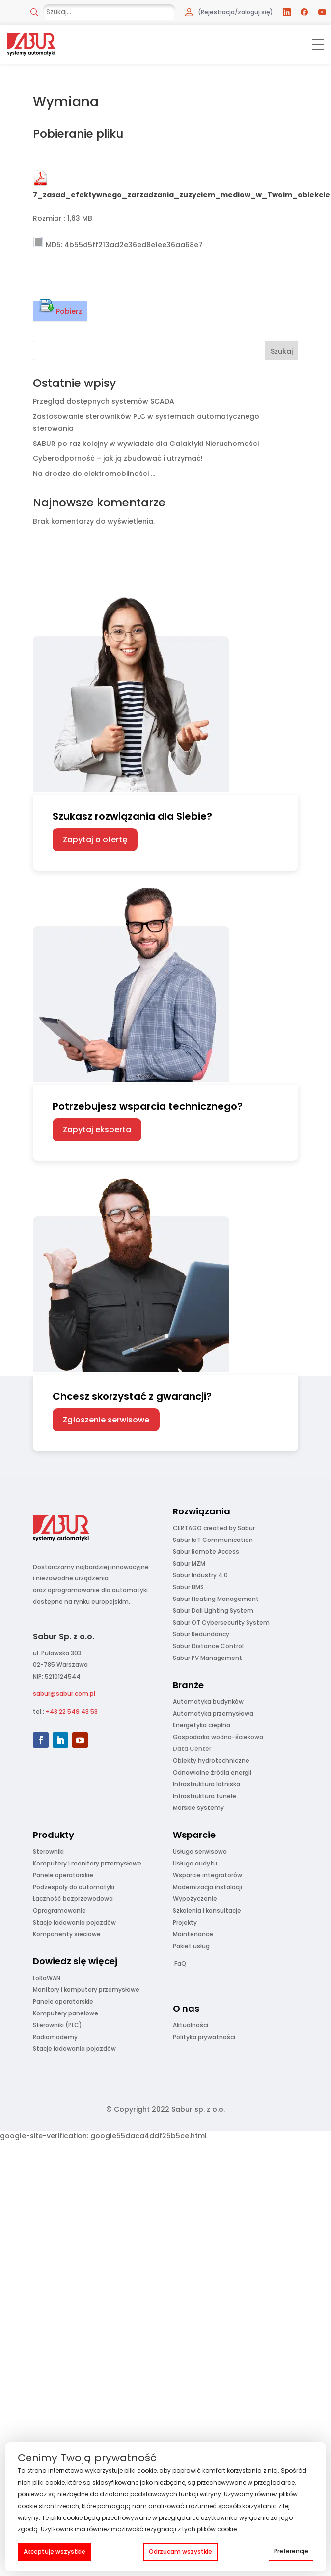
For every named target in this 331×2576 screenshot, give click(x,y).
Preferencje (291, 2551)
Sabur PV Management (207, 1658)
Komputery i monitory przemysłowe (87, 1863)
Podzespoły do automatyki (73, 1887)
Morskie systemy (198, 1808)
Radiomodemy (55, 2037)
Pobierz (60, 308)
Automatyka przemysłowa (213, 1713)
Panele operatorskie (63, 1875)
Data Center (192, 1749)
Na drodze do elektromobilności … (94, 473)
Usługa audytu (195, 1863)
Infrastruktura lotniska (206, 1784)
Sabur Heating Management (216, 1599)
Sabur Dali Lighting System (213, 1610)
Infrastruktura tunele (204, 1796)
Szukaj (282, 351)
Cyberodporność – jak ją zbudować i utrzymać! (118, 458)
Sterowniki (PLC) (57, 2025)
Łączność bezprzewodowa (73, 1899)
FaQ (180, 1963)
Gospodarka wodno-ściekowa (218, 1737)
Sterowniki (48, 1851)
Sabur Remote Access (206, 1551)
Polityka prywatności (204, 2037)
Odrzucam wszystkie (180, 2551)
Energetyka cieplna (201, 1725)
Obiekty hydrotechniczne (211, 1760)
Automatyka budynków (208, 1701)
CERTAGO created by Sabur (214, 1528)
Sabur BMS (188, 1587)
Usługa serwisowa (200, 1851)
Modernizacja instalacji (207, 1887)
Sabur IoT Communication (213, 1540)
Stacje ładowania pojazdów (74, 1922)
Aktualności (190, 2025)
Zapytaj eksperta (97, 1129)
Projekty (185, 1922)
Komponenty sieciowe (67, 1934)
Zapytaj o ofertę (95, 839)
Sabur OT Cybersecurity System (221, 1622)
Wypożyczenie (195, 1899)
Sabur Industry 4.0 (200, 1575)
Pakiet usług (191, 1946)
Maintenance (193, 1934)
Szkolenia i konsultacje (207, 1910)
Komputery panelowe (65, 2013)
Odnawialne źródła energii (212, 1772)
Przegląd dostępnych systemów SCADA (103, 401)
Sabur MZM (189, 1563)
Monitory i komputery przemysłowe (86, 1989)
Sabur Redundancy (201, 1634)
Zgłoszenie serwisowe (106, 1419)
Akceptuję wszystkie (54, 2551)
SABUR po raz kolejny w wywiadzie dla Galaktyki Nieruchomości (146, 443)
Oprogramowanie (59, 1910)
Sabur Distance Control (208, 1646)
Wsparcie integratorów (207, 1875)
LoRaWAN (46, 1978)
